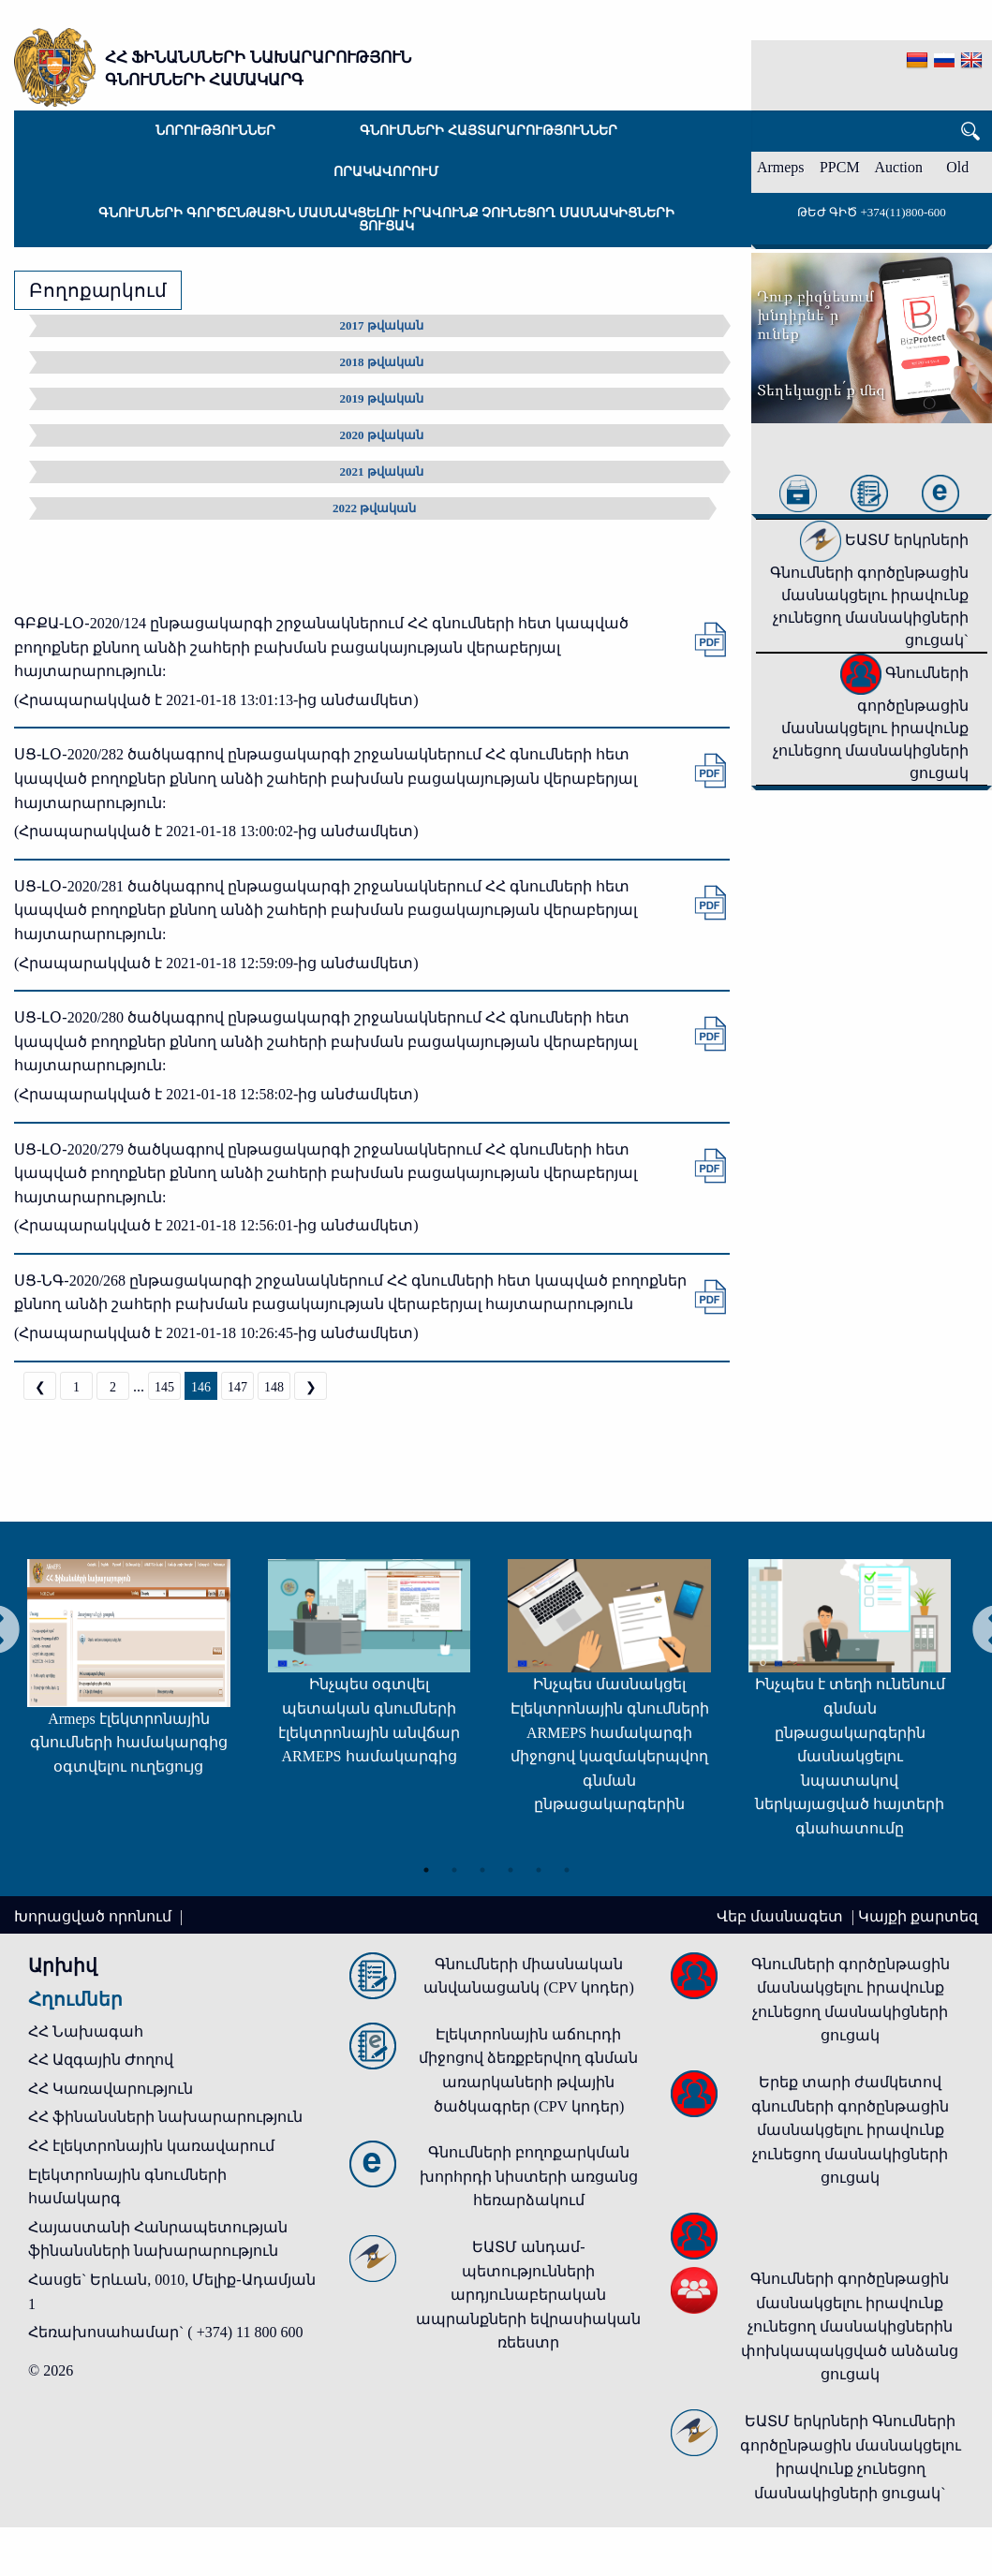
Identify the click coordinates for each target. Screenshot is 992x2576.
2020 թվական (381, 435)
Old (957, 167)
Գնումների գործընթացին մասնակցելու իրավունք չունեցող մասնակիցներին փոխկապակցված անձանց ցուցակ (849, 2326)
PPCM (840, 167)
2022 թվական (374, 508)
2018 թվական (381, 362)
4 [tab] (510, 1865)
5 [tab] (538, 1865)
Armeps (781, 167)
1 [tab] (426, 1865)
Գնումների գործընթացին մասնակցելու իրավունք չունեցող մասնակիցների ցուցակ (386, 219)
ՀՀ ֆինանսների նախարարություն (165, 2117)
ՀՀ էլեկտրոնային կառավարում (151, 2146)
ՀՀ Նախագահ (85, 2031)
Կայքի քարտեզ (918, 1916)
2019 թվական (381, 398)
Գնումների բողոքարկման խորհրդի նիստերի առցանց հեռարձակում (529, 2176)
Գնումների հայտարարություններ (488, 131)
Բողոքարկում (98, 290)
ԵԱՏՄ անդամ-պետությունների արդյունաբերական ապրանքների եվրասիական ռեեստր (528, 2294)
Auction (899, 167)
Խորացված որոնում (94, 1916)
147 (237, 1387)
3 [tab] (482, 1865)
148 (274, 1387)
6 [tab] (566, 1865)
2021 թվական (381, 471)
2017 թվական (381, 325)
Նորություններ (215, 131)
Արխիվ (62, 1965)
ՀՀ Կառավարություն (110, 2089)
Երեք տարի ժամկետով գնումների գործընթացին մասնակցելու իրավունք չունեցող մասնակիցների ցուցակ (850, 2130)
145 (164, 1387)
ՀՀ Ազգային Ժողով (100, 2060)
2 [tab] (454, 1865)
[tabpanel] (330, 1669)
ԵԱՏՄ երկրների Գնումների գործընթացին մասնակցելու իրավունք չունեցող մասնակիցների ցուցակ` (869, 590)
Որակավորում (385, 172)
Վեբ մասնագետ (782, 1916)
